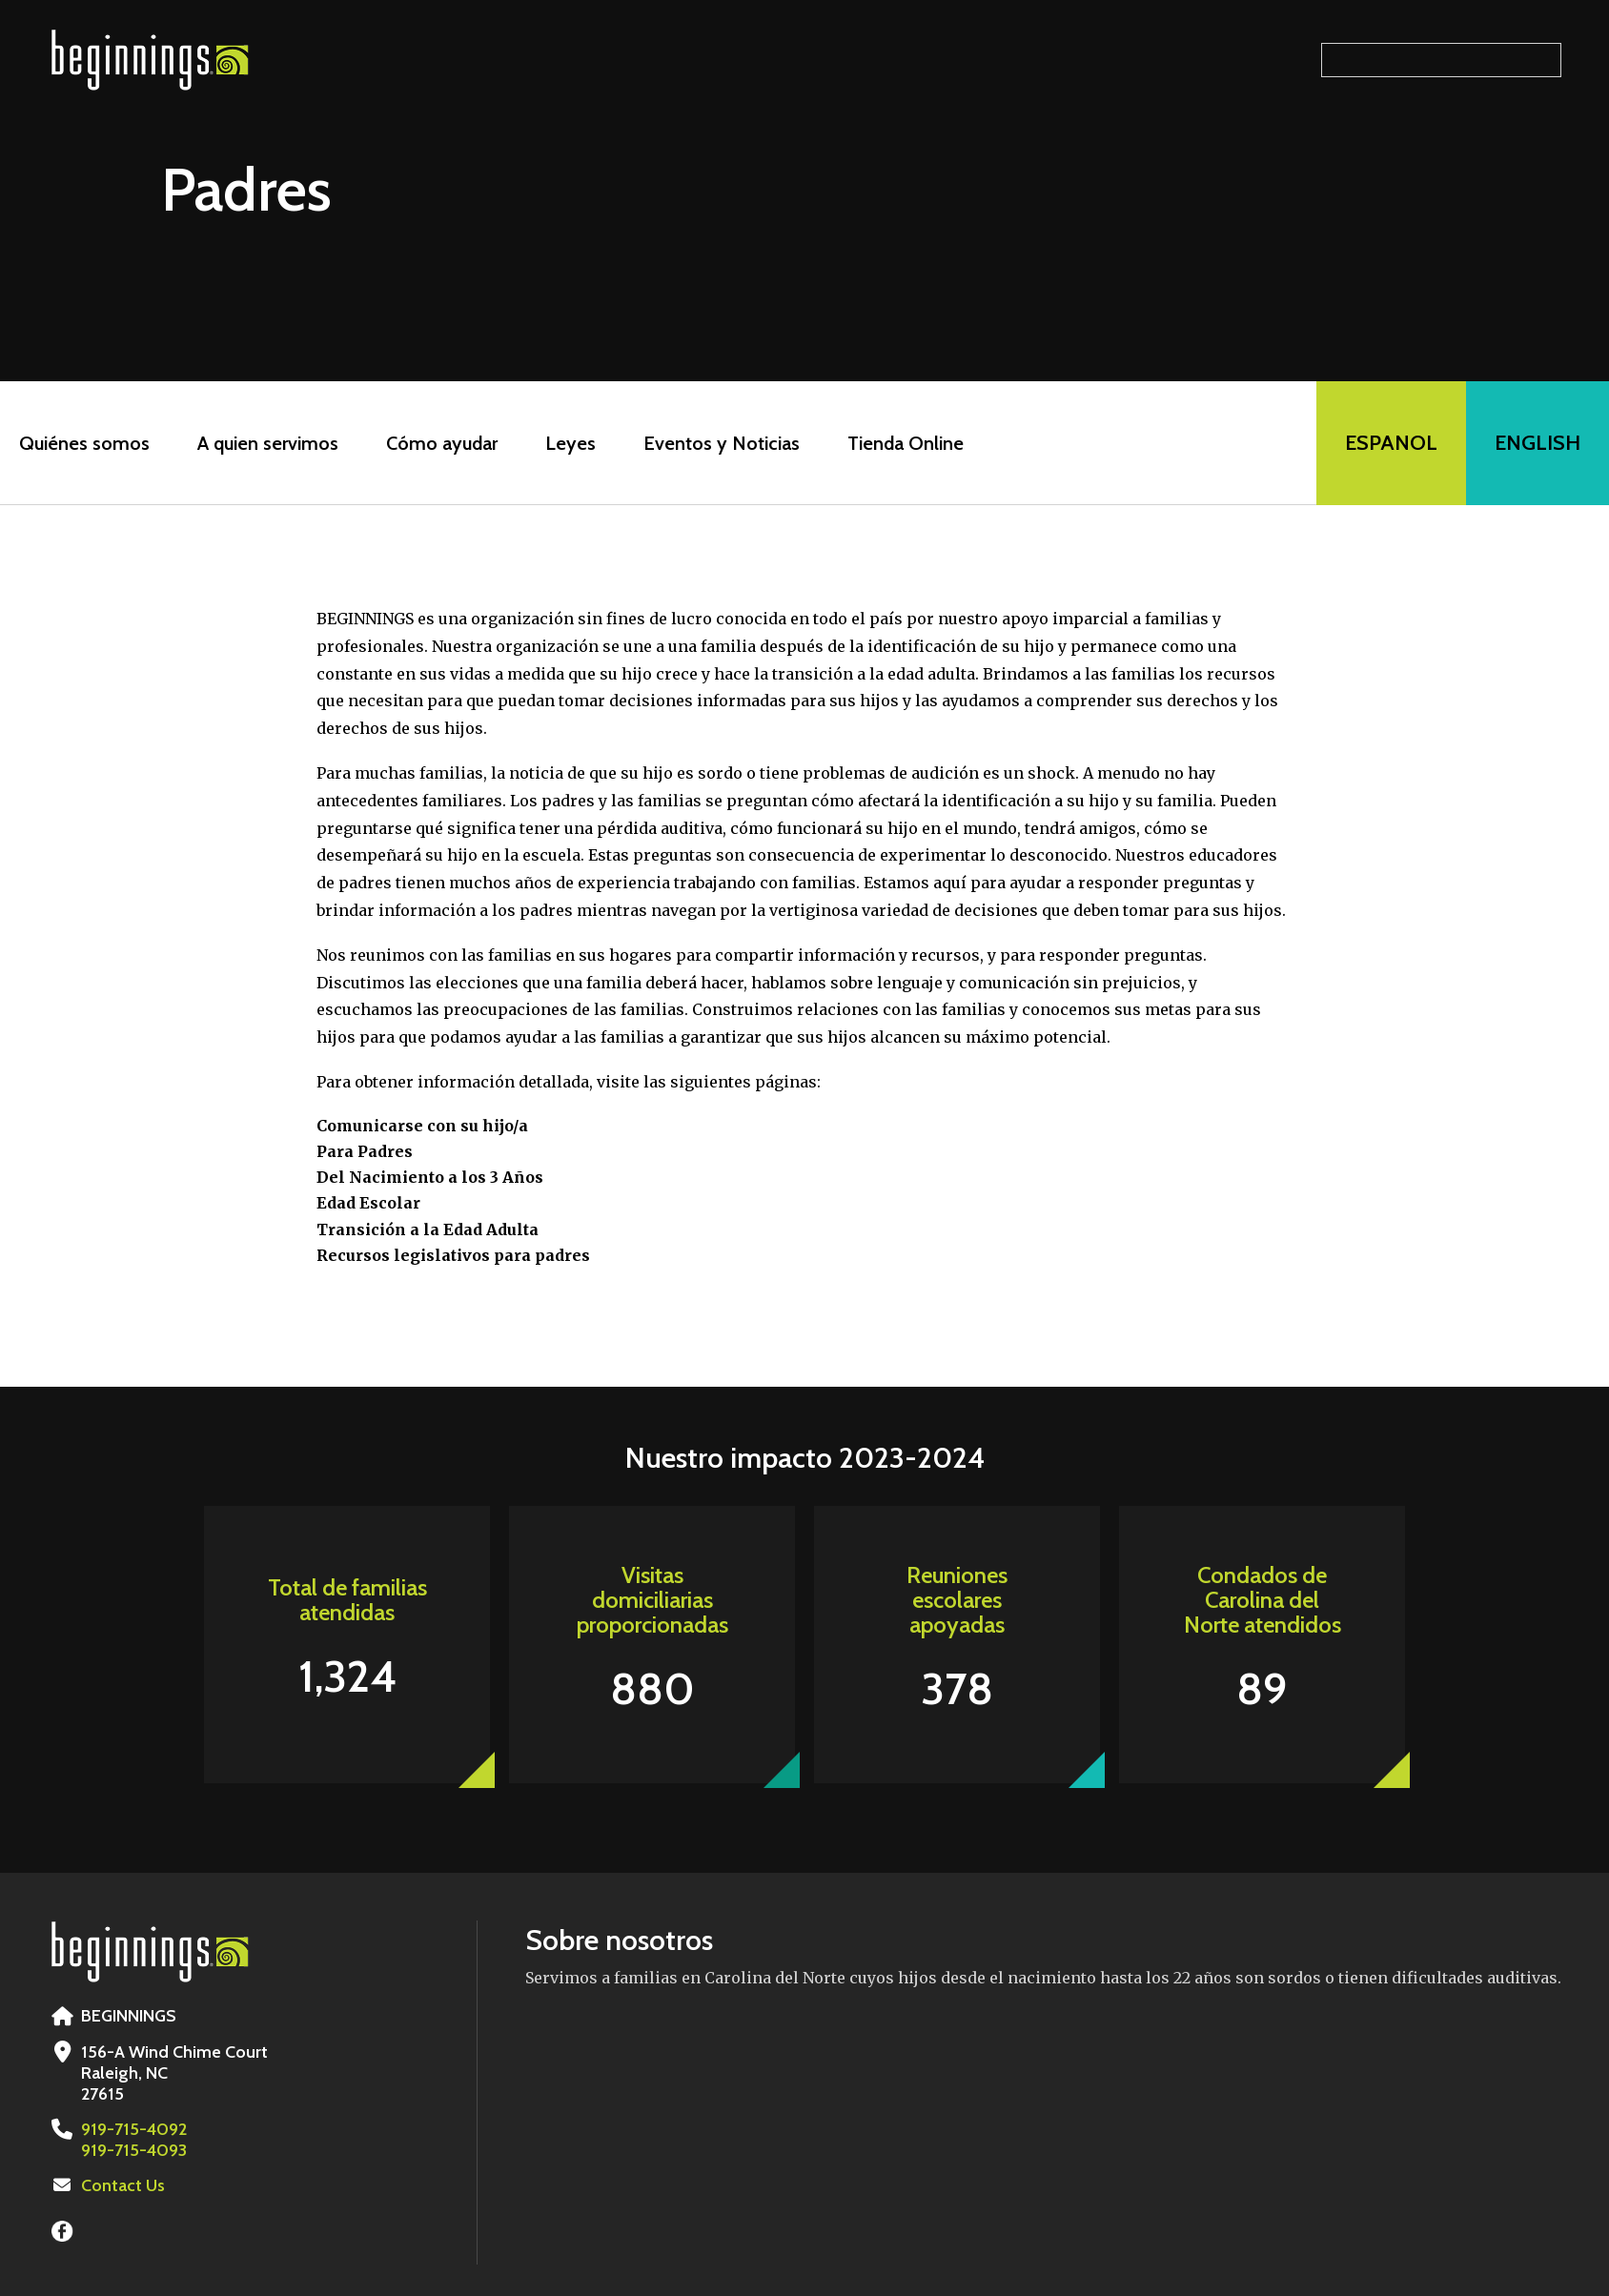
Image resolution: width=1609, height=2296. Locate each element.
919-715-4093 (134, 2150)
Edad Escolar (368, 1202)
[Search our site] (1441, 60)
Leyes (570, 443)
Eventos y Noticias (721, 443)
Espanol (1391, 443)
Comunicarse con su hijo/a (422, 1125)
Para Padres (364, 1151)
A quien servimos (267, 443)
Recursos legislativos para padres (453, 1255)
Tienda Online (905, 443)
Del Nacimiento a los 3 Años (429, 1177)
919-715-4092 (134, 2129)
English (1537, 443)
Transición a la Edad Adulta (427, 1229)
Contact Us (123, 2185)
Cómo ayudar (442, 443)
